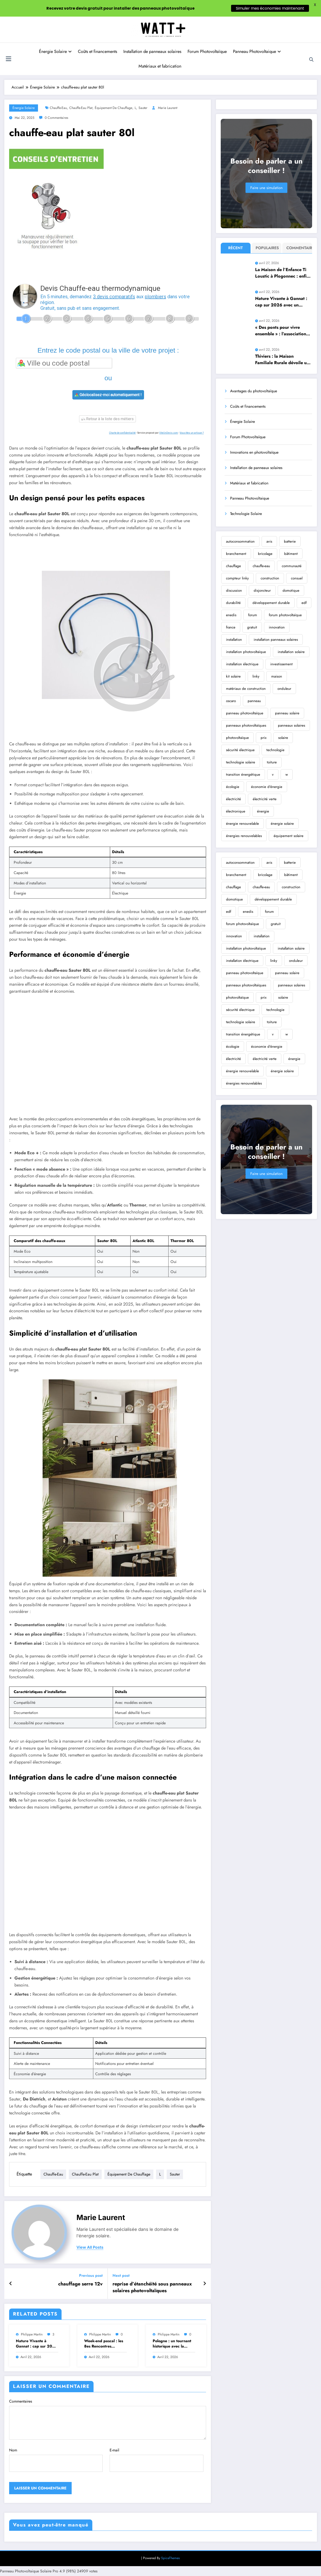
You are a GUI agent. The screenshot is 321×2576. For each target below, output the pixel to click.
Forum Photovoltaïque (207, 51)
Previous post (91, 2275)
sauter (142, 107)
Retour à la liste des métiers (107, 419)
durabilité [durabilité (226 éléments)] (233, 602)
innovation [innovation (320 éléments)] (277, 627)
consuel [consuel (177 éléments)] (296, 578)
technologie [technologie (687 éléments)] (275, 750)
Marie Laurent (167, 107)
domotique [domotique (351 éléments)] (291, 590)
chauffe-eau (58, 107)
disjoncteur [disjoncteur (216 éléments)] (262, 590)
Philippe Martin (32, 2334)
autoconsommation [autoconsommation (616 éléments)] (240, 541)
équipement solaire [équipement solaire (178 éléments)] (288, 835)
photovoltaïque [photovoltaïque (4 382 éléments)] (237, 737)
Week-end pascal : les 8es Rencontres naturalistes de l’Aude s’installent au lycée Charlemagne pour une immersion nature (104, 2343)
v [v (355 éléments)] (273, 774)
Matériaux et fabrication (159, 66)
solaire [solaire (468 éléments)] (283, 737)
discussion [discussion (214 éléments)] (234, 590)
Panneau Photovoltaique (257, 51)
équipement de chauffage (113, 107)
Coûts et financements (97, 51)
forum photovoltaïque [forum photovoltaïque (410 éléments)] (285, 615)
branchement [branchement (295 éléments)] (236, 553)
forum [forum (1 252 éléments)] (252, 615)
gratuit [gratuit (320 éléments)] (252, 627)
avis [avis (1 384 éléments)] (269, 541)
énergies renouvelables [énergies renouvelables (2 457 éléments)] (244, 835)
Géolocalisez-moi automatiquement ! (108, 395)
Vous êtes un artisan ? (192, 432)
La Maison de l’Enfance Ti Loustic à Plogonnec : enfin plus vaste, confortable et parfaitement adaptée (282, 272)
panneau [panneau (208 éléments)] (254, 701)
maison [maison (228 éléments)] (276, 676)
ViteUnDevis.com (168, 432)
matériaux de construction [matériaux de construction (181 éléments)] (246, 688)
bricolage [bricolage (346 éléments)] (265, 553)
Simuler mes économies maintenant (270, 8)
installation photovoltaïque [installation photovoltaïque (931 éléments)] (246, 651)
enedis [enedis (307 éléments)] (231, 615)
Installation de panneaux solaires (152, 51)
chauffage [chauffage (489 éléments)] (233, 566)
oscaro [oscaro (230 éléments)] (231, 701)
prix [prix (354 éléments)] (263, 737)
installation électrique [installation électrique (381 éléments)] (242, 664)
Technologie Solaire (246, 513)
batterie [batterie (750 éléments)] (290, 541)
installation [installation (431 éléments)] (234, 639)
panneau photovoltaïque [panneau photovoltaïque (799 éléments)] (244, 713)
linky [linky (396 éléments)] (255, 676)
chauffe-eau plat (80, 107)
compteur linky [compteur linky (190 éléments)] (237, 578)
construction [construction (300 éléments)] (270, 578)
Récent (235, 248)
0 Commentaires (56, 117)
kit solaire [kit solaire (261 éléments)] (233, 676)
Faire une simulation (266, 187)
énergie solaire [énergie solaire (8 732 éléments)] (282, 823)
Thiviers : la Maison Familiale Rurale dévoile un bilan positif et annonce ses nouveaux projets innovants (282, 359)
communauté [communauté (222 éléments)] (292, 566)
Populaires (267, 248)
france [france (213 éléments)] (230, 627)
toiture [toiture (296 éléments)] (272, 762)
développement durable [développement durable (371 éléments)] (271, 602)
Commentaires (107, 2419)
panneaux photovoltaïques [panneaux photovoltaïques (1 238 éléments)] (246, 725)
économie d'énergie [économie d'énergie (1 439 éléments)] (266, 786)
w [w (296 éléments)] (286, 774)
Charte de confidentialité (122, 432)
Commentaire (298, 248)
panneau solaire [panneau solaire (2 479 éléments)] (287, 713)
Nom (56, 2459)
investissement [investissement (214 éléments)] (281, 664)
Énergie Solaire (55, 51)
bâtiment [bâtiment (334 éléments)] (291, 553)
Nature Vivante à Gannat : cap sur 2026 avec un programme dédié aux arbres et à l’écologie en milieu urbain (36, 2343)
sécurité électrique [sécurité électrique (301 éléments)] (240, 750)
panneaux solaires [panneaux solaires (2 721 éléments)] (291, 725)
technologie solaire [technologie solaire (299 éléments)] (240, 762)
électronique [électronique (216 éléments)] (235, 811)
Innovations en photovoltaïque (254, 452)
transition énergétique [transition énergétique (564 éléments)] (243, 774)
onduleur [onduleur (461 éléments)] (284, 688)
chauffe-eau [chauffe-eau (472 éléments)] (261, 566)
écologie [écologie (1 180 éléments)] (232, 786)
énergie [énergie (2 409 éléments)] (263, 811)
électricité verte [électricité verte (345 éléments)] (265, 799)
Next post (121, 2275)
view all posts (89, 2247)
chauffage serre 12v (80, 2284)
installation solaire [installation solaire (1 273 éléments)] (291, 651)
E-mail (156, 2459)
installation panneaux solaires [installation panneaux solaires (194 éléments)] (276, 639)
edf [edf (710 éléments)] (304, 602)
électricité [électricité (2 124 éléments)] (233, 799)
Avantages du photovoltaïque (253, 391)
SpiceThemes (170, 2558)
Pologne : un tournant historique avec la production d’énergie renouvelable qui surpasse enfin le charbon (172, 2343)
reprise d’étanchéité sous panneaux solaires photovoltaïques (152, 2287)
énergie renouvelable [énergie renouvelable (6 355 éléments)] (242, 823)
